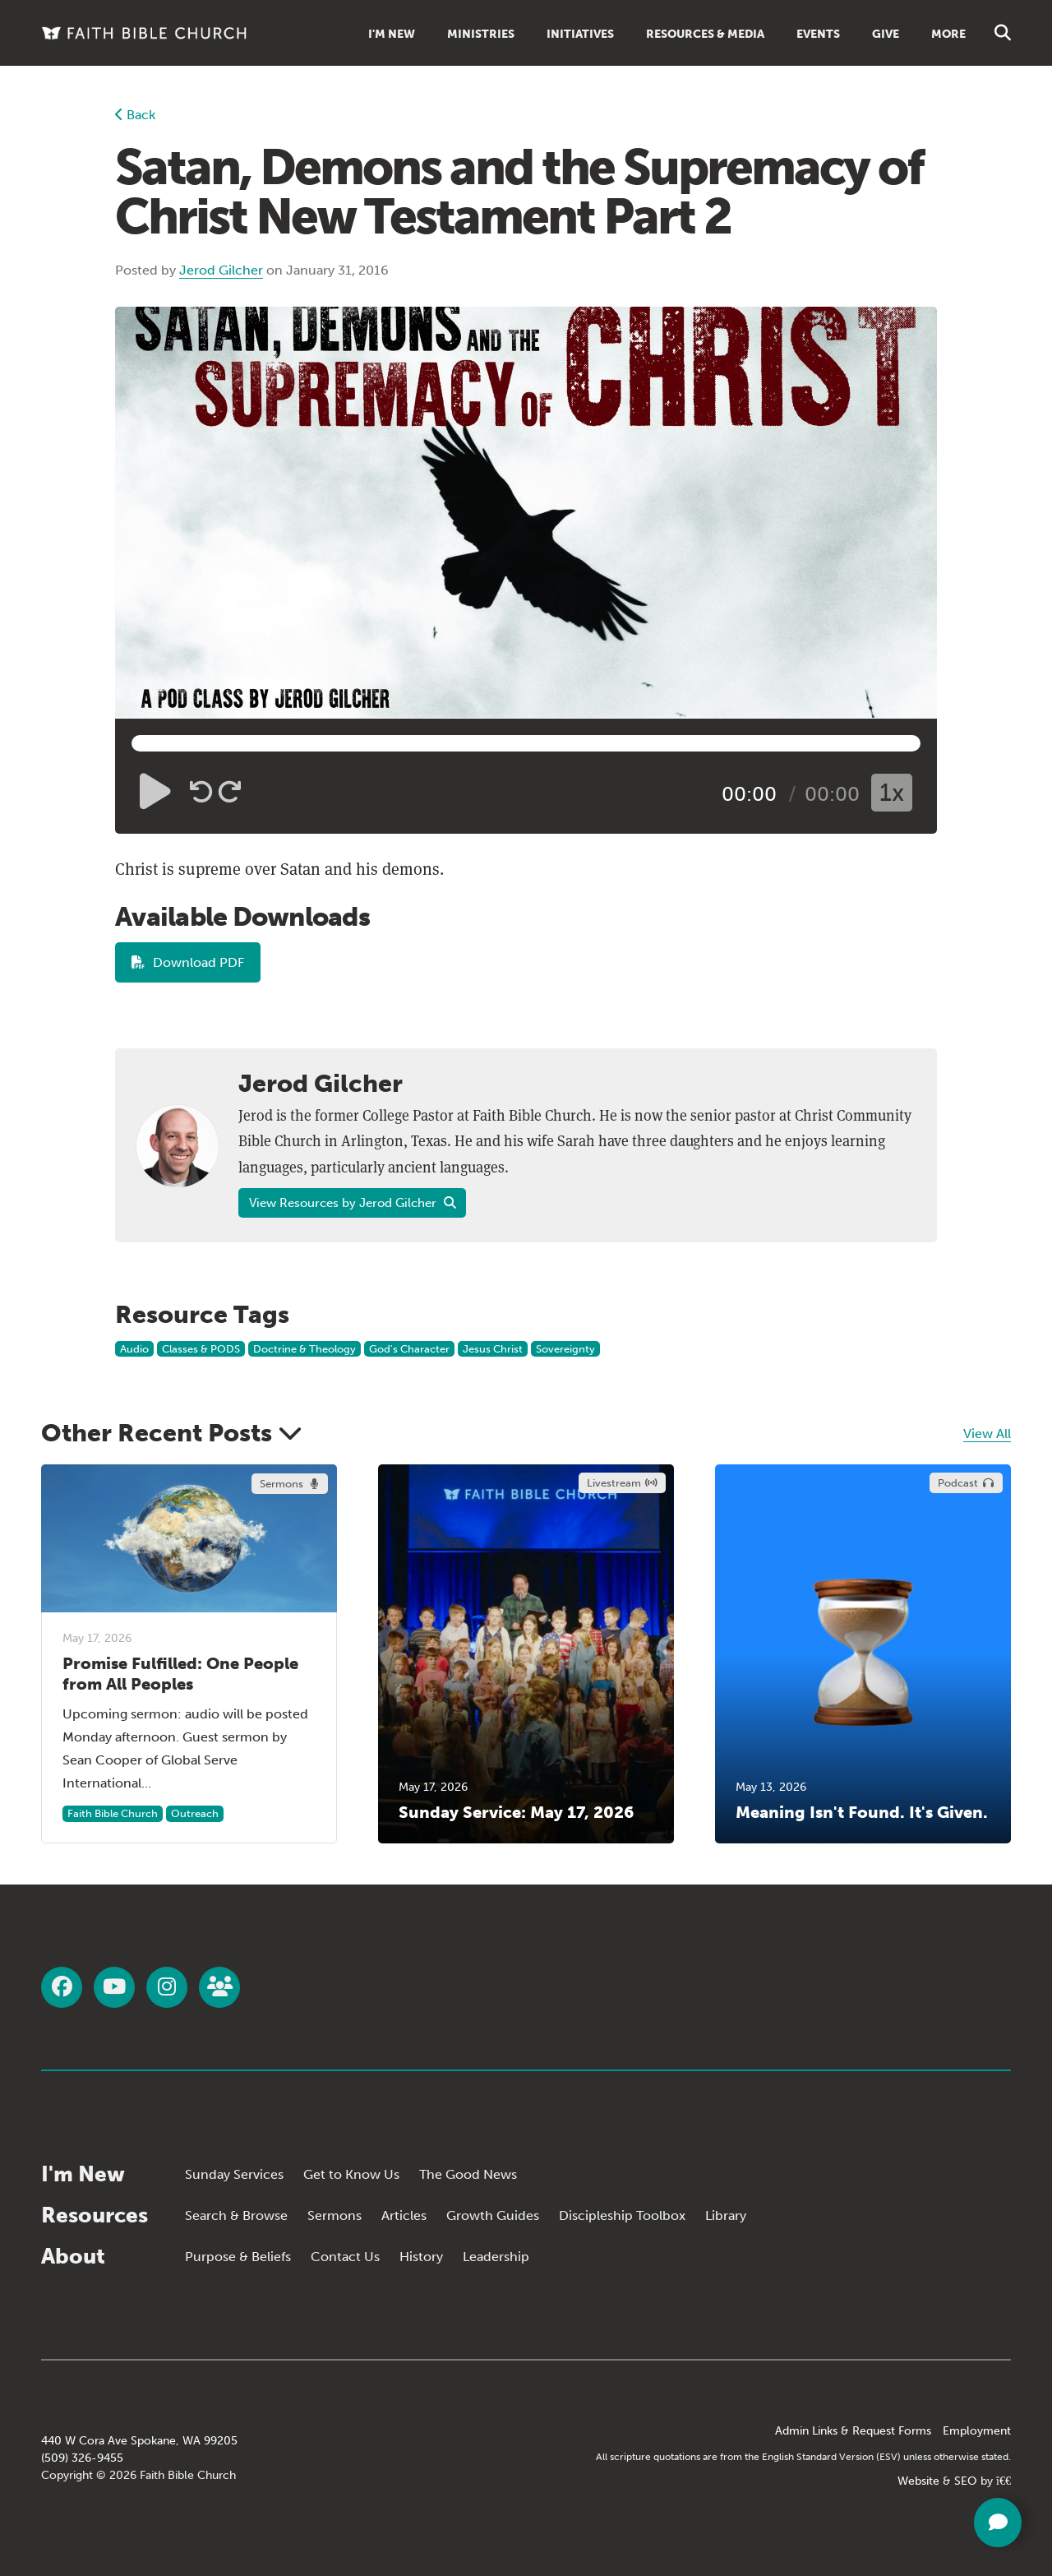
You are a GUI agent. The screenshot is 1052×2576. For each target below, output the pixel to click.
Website (918, 2481)
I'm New (391, 34)
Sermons (334, 2215)
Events (818, 34)
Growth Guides (492, 2215)
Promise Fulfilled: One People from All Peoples (180, 1673)
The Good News (468, 2174)
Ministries (480, 34)
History (421, 2256)
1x (891, 792)
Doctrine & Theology (304, 1349)
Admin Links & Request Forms (853, 2431)
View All (987, 1433)
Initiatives (580, 34)
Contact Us (345, 2256)
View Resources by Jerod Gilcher (352, 1203)
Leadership (496, 2256)
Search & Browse (236, 2215)
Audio (134, 1349)
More (948, 34)
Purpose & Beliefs (238, 2256)
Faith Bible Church (112, 1813)
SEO (965, 2481)
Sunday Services (234, 2174)
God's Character (409, 1349)
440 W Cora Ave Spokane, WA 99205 (139, 2441)
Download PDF (188, 962)
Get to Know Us (351, 2174)
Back (135, 115)
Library (725, 2215)
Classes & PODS (201, 1349)
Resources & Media (705, 34)
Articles (404, 2215)
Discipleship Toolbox (622, 2215)
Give (885, 34)
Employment (977, 2431)
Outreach (195, 1813)
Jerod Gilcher (221, 270)
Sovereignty (565, 1349)
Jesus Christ (493, 1349)
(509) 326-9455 (82, 2458)
